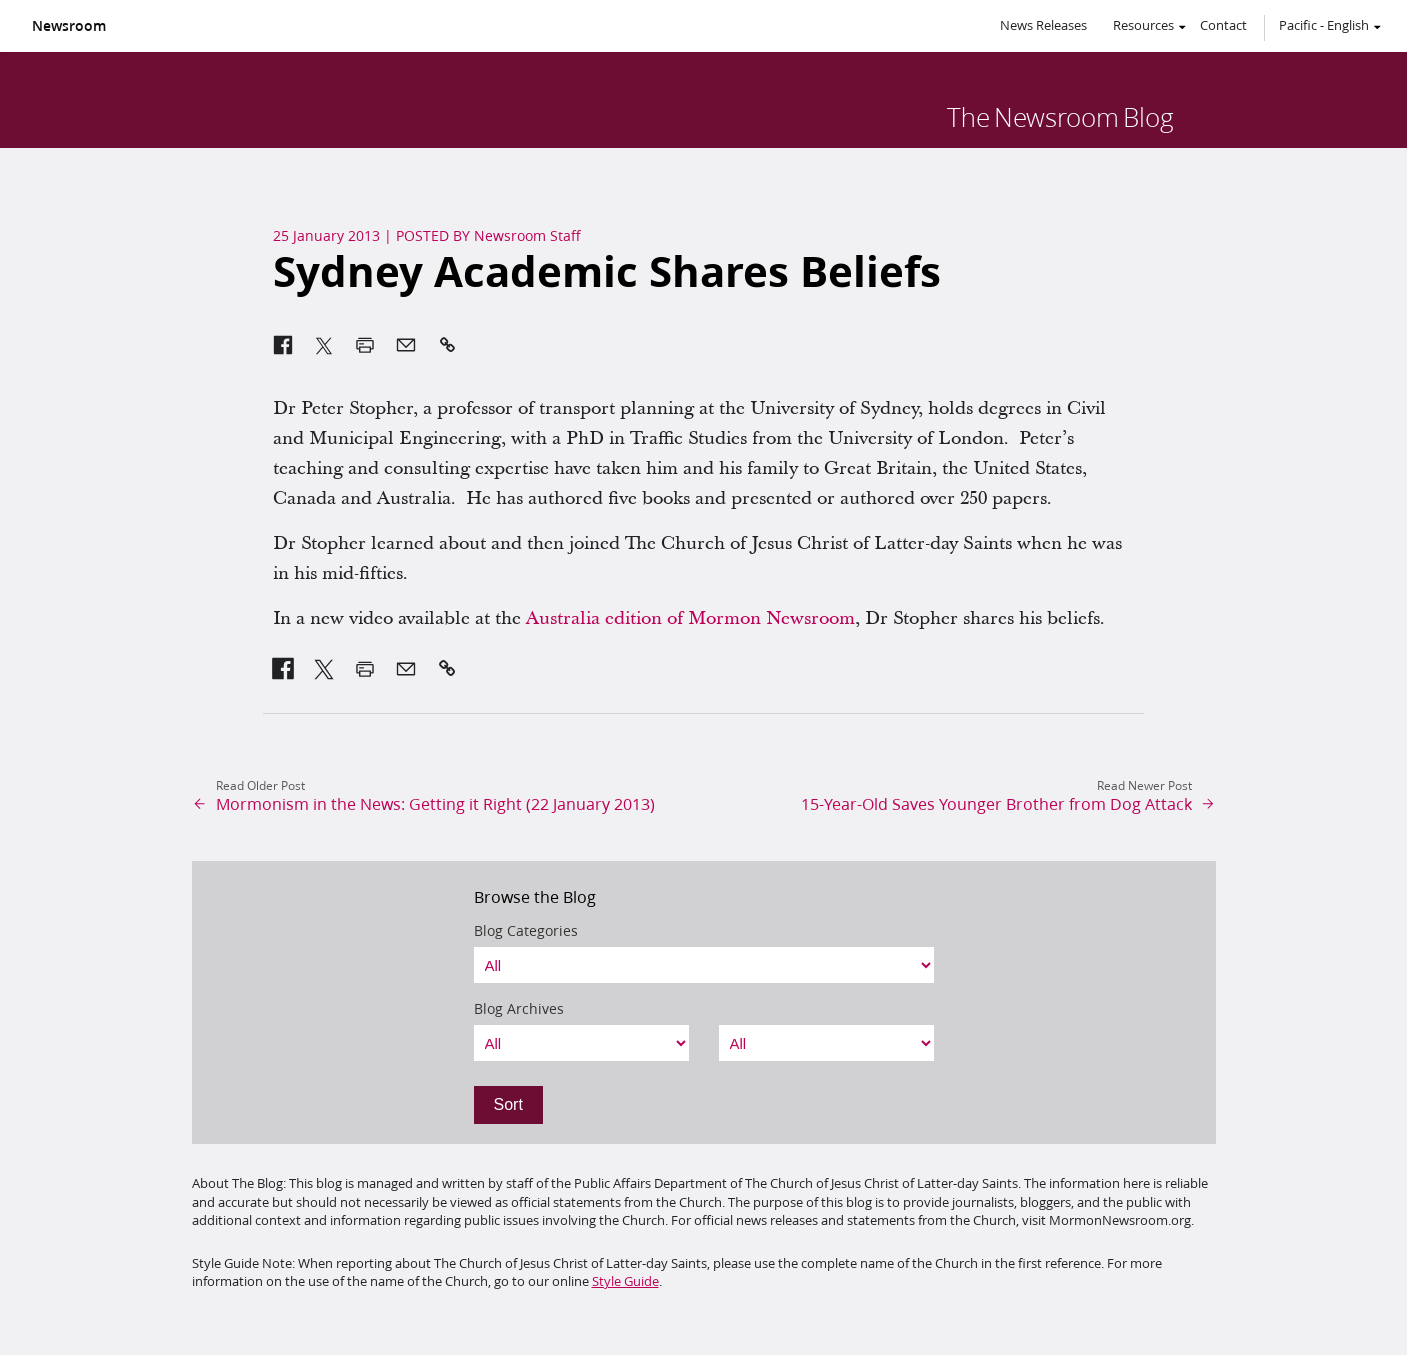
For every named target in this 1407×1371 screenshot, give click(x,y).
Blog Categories (526, 931)
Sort (508, 1104)
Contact (1223, 25)
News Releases (1043, 25)
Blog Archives (519, 1009)
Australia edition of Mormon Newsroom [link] (690, 618)
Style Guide (625, 1281)
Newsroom (69, 26)
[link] (283, 669)
